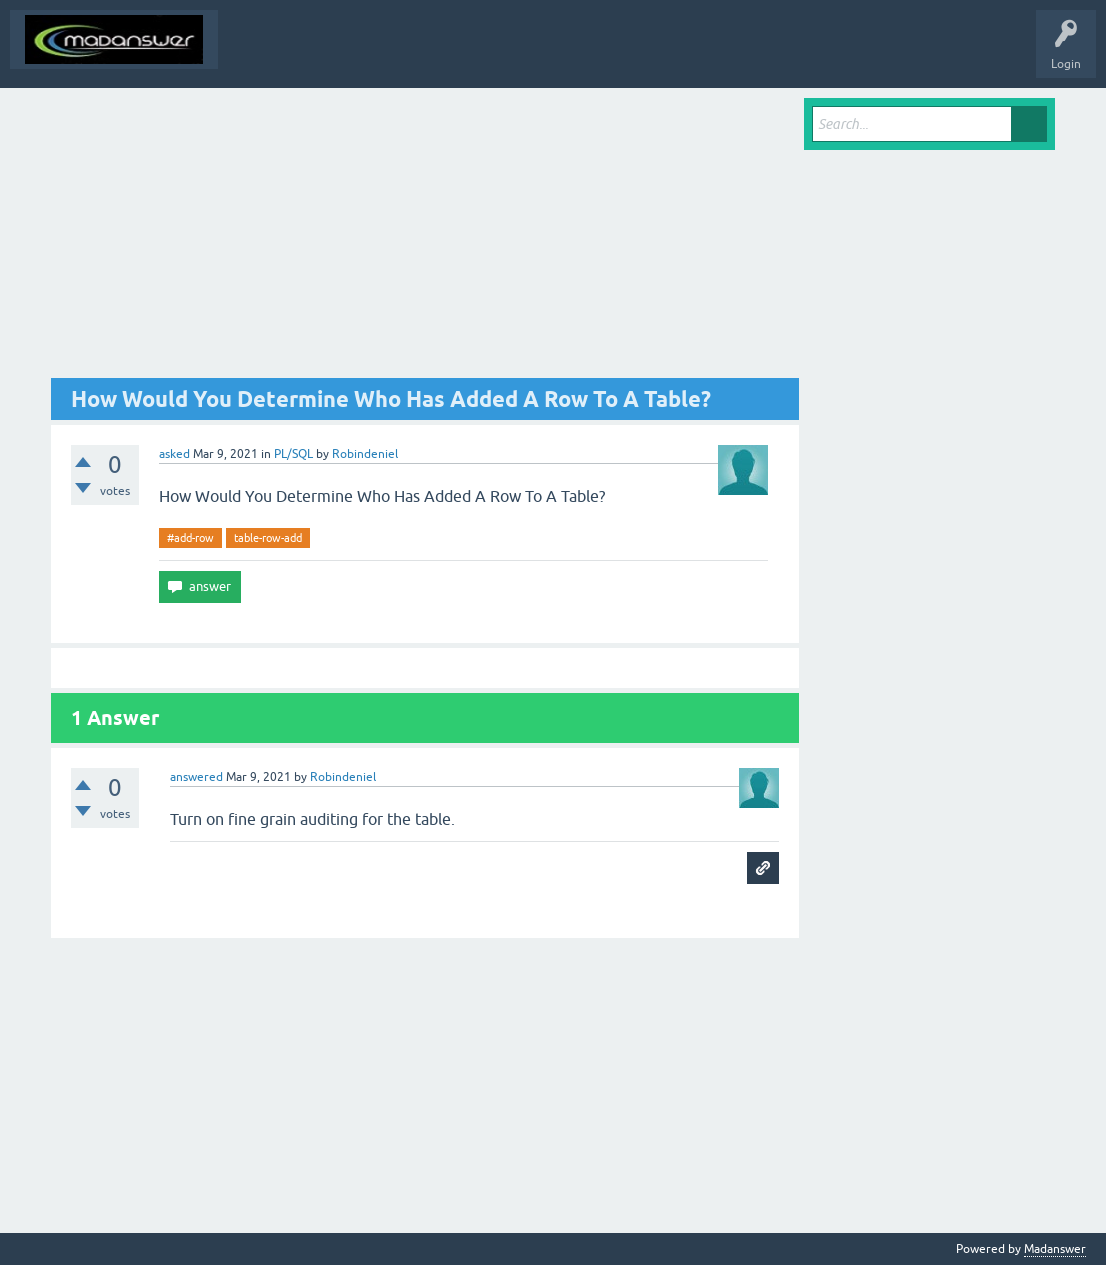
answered (196, 777)
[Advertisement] (425, 238)
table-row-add (268, 538)
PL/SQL (293, 454)
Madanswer (1055, 1249)
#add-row (190, 538)
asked (174, 454)
